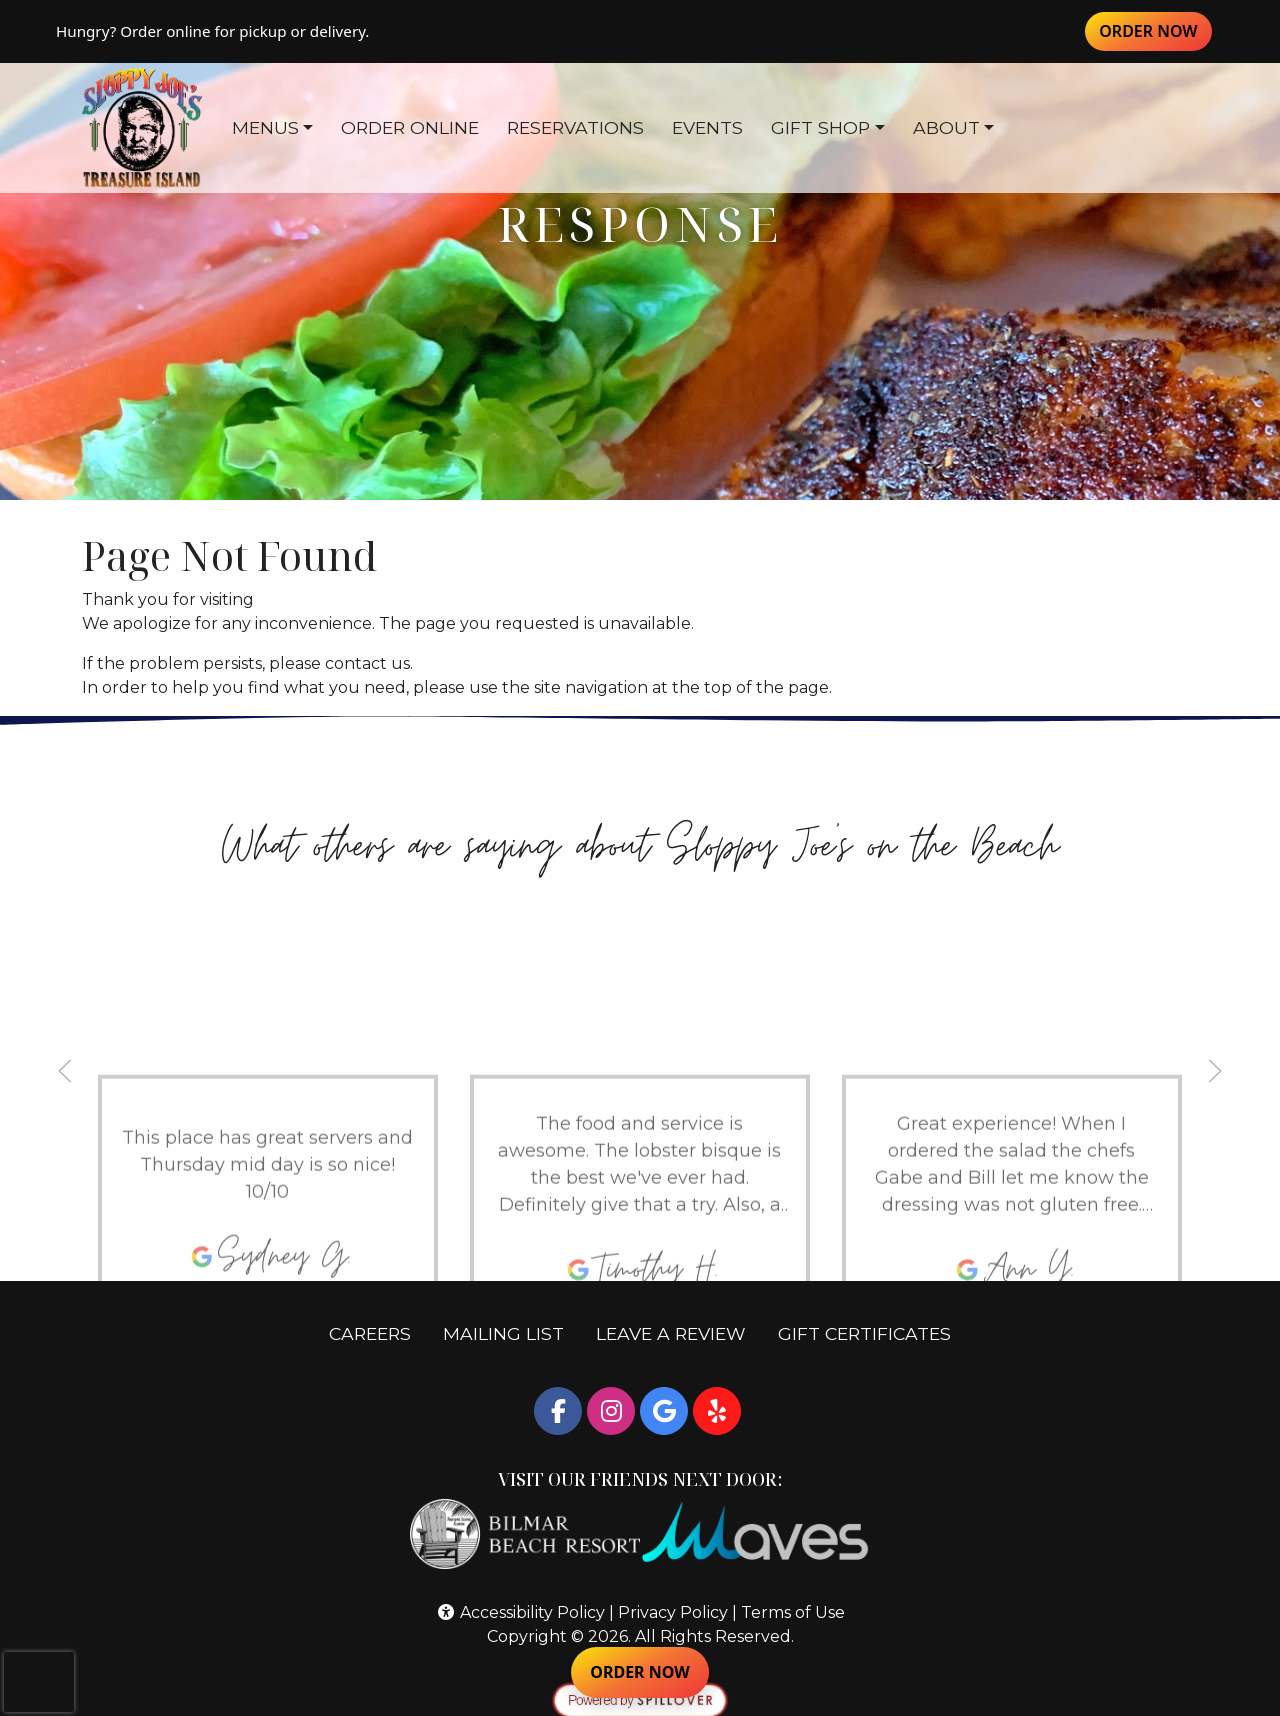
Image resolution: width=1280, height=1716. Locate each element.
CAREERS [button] (378, 1332)
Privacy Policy (673, 1612)
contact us (367, 663)
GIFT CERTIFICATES (872, 1332)
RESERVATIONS (575, 127)
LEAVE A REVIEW (679, 1332)
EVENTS (707, 127)
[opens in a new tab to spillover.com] (640, 1699)
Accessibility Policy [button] (520, 1612)
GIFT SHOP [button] (820, 127)
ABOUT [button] (946, 127)
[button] (65, 1071)
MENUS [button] (265, 127)
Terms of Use (793, 1612)
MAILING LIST (503, 1333)
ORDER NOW (1155, 30)
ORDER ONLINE (410, 127)
